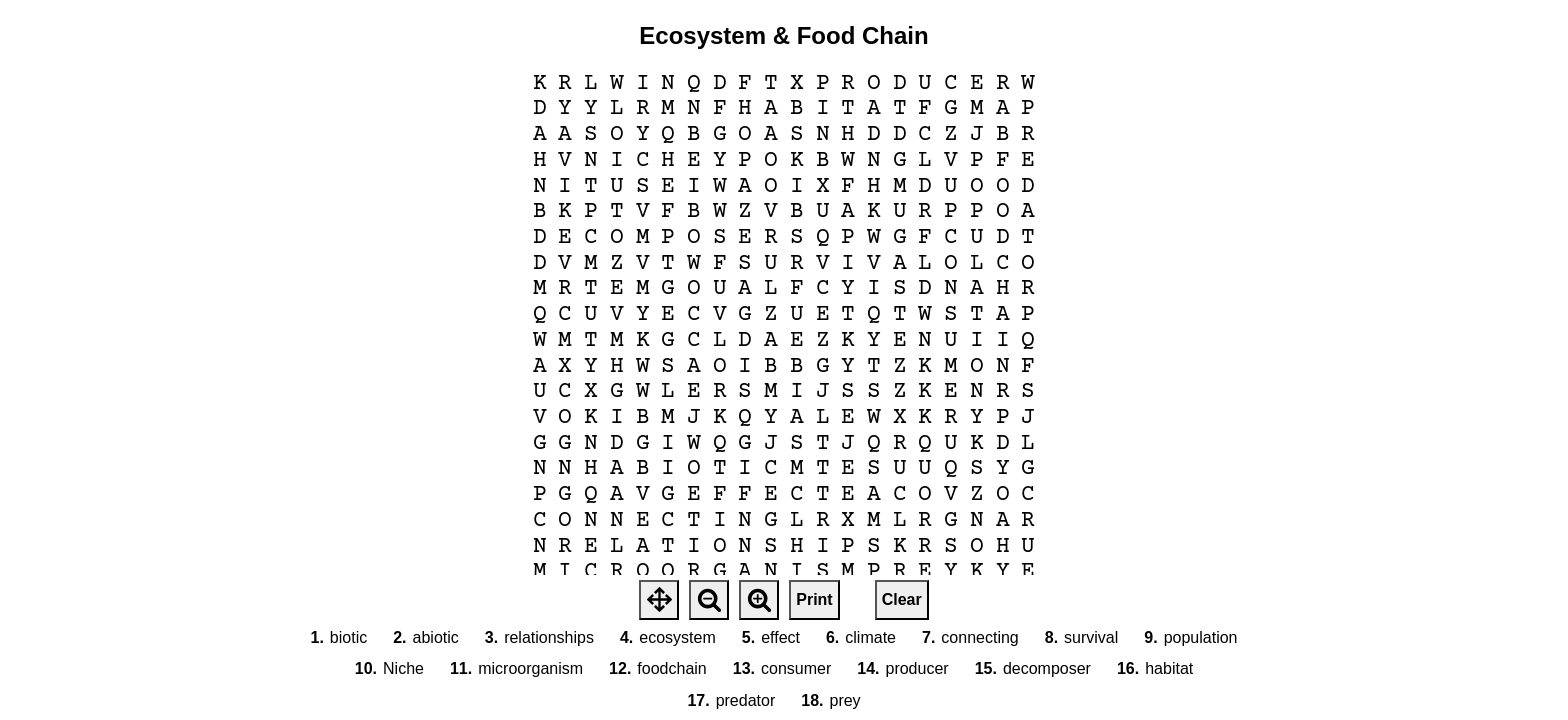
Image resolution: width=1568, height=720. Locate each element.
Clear (902, 599)
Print (814, 599)
